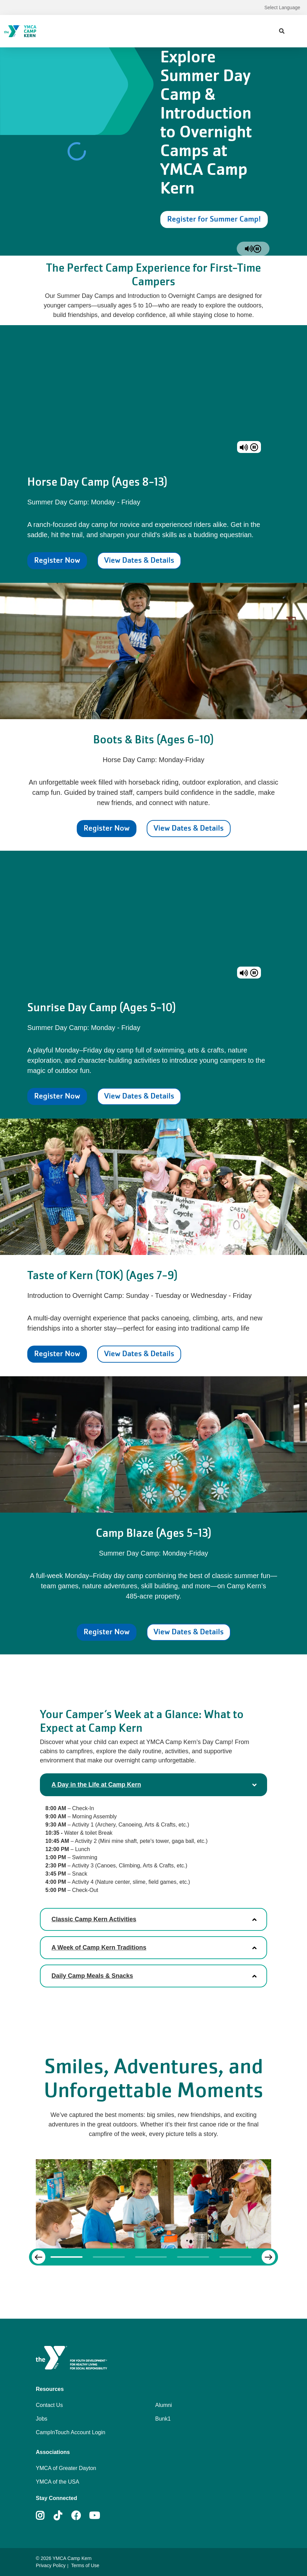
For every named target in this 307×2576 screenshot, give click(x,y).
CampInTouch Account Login (70, 2432)
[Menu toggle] (296, 31)
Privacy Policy (50, 2565)
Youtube (94, 2515)
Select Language (282, 7)
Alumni (163, 2405)
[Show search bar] (282, 31)
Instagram (44, 2515)
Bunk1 (163, 2419)
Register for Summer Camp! (214, 219)
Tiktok (62, 2515)
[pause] (257, 248)
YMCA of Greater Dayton (66, 2468)
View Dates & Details (139, 560)
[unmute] (249, 248)
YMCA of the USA (57, 2482)
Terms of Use (85, 2565)
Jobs (41, 2419)
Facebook (76, 2515)
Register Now (57, 560)
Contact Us (49, 2405)
